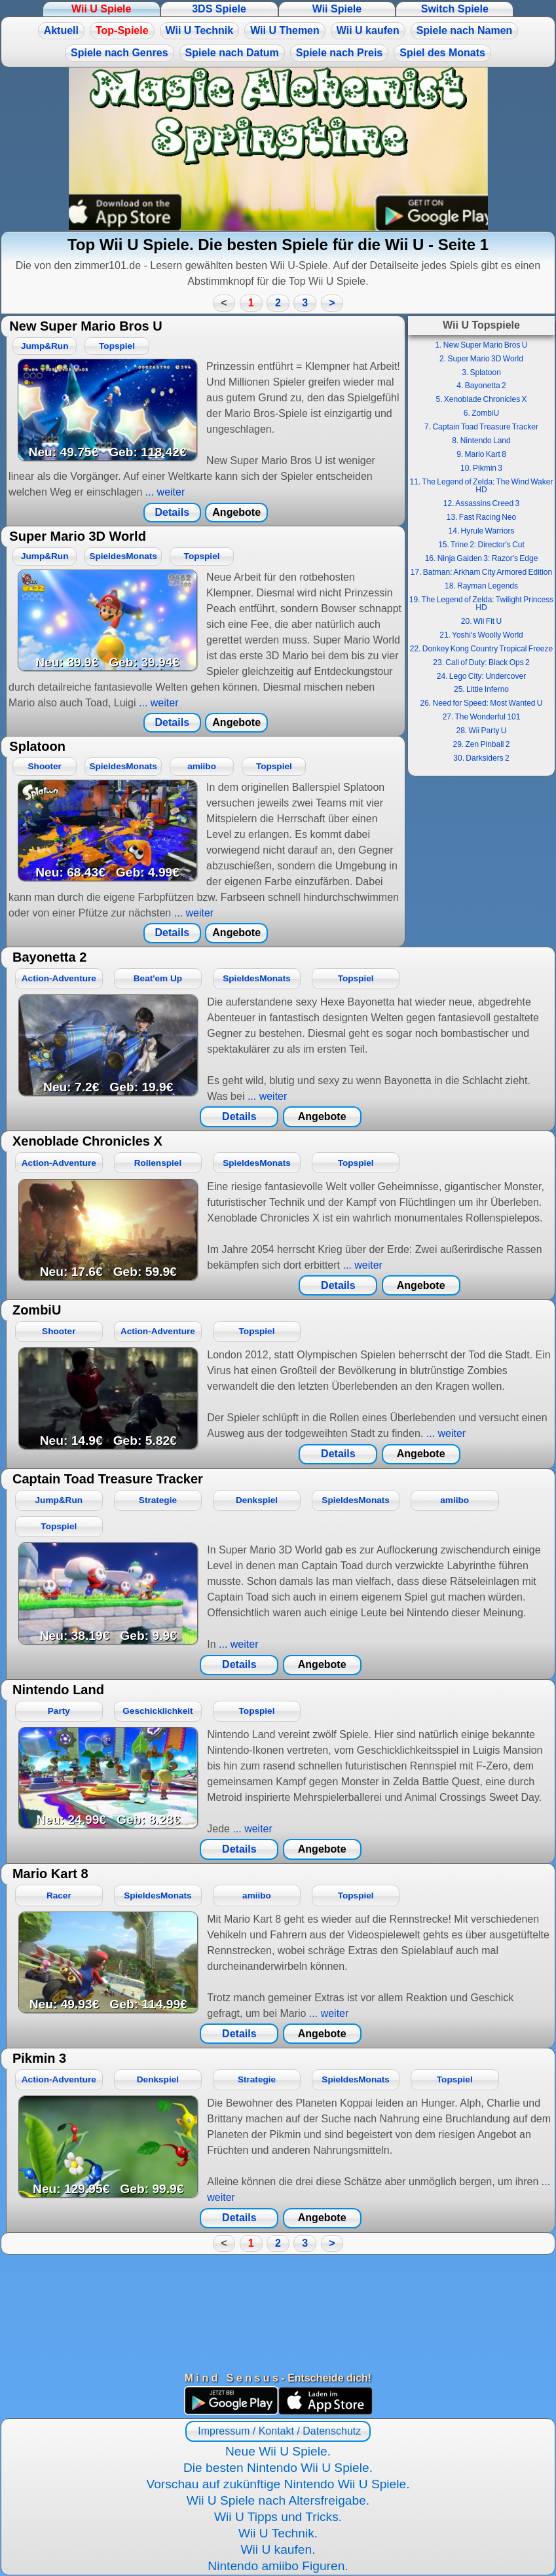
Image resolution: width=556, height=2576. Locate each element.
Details (172, 512)
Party (59, 1711)
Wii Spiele (336, 8)
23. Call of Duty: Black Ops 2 (481, 662)
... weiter (163, 492)
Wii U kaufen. (277, 2549)
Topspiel (117, 346)
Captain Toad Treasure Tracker (107, 1479)
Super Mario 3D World (77, 536)
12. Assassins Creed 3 (481, 503)
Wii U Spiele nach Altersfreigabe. (278, 2500)
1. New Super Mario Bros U (481, 345)
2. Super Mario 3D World (481, 359)
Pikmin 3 (39, 2058)
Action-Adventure (59, 978)
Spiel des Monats (442, 52)
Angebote (236, 512)
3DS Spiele (219, 8)
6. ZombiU (481, 413)
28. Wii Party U (481, 731)
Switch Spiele (455, 8)
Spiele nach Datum (232, 52)
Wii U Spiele (101, 8)
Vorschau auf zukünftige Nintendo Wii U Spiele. (277, 2484)
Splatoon (37, 746)
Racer (58, 1895)
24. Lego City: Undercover (481, 676)
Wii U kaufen (368, 30)
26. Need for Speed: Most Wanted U (481, 703)
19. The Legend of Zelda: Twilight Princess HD (481, 603)
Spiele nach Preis (339, 52)
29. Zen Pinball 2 (481, 744)
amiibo (201, 766)
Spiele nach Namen (465, 30)
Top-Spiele (122, 30)
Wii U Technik (200, 30)
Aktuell (61, 30)
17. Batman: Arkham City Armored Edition (481, 572)
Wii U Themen (285, 30)
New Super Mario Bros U (85, 326)
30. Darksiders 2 (481, 758)
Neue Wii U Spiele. (278, 2451)
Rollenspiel (158, 1163)
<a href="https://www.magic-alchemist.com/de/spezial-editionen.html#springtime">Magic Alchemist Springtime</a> (278, 149)
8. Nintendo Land (481, 440)
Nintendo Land (58, 1689)
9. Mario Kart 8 (481, 454)
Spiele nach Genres (119, 52)
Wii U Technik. (278, 2533)
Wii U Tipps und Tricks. (278, 2517)
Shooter (45, 766)
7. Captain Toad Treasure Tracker (481, 427)
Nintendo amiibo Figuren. (278, 2566)
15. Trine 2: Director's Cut (481, 545)
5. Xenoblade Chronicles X (481, 399)
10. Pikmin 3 (481, 468)
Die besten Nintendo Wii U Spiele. (278, 2468)
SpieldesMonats (123, 556)
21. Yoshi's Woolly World (481, 635)
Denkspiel (257, 1500)
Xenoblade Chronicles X (87, 1141)
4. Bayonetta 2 (481, 386)
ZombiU (36, 1310)
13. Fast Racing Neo (481, 517)
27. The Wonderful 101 (482, 717)
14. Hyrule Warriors (482, 531)
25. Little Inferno (481, 689)
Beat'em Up (158, 978)
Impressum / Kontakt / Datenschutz (278, 2431)
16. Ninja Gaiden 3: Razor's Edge (481, 558)
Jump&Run (45, 346)
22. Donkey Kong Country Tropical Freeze (481, 649)
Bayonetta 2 (49, 957)
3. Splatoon (481, 372)
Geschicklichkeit (157, 1711)
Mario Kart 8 (50, 1873)
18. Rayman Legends (481, 586)
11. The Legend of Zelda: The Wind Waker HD (481, 486)
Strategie (158, 1500)
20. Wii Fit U (481, 621)
